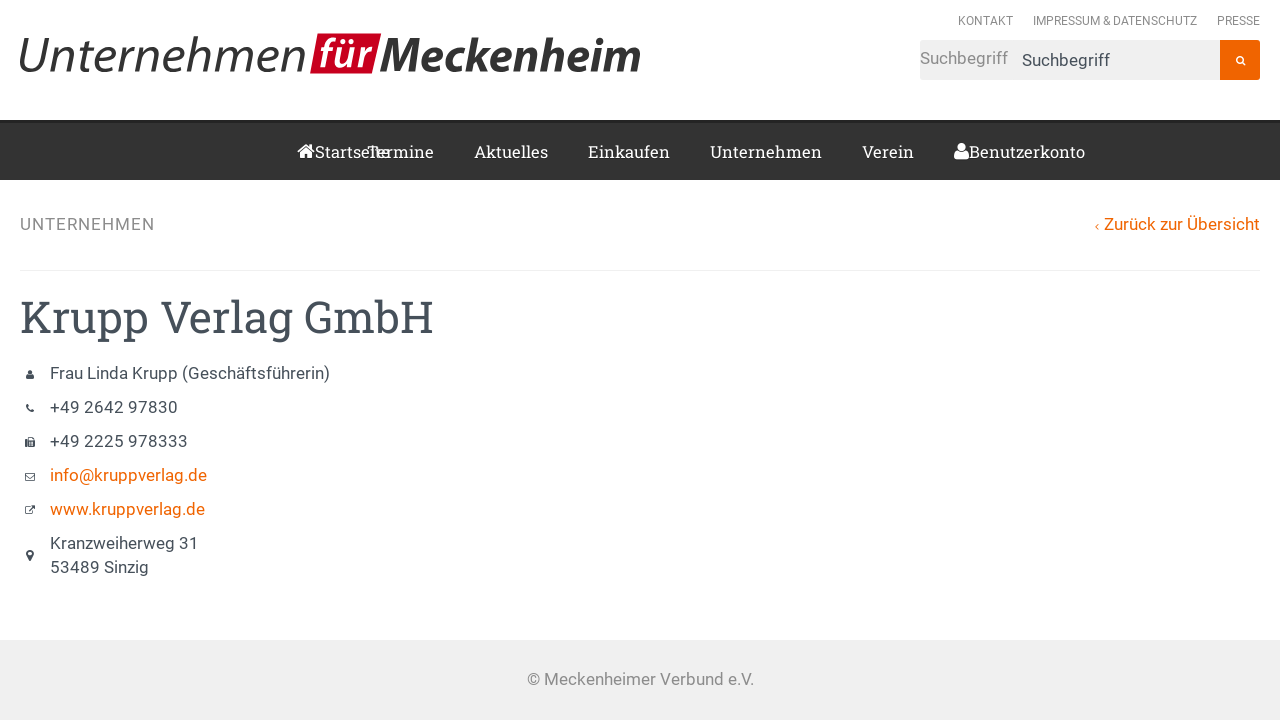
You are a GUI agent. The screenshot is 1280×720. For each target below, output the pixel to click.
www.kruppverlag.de (127, 509)
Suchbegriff (1070, 60)
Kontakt (985, 20)
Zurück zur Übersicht (1182, 224)
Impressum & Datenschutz (1115, 20)
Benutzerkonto (976, 151)
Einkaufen (629, 151)
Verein (888, 151)
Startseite (321, 151)
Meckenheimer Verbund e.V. (330, 53)
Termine (400, 151)
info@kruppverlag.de (128, 475)
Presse (1238, 20)
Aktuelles (511, 151)
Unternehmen (766, 151)
